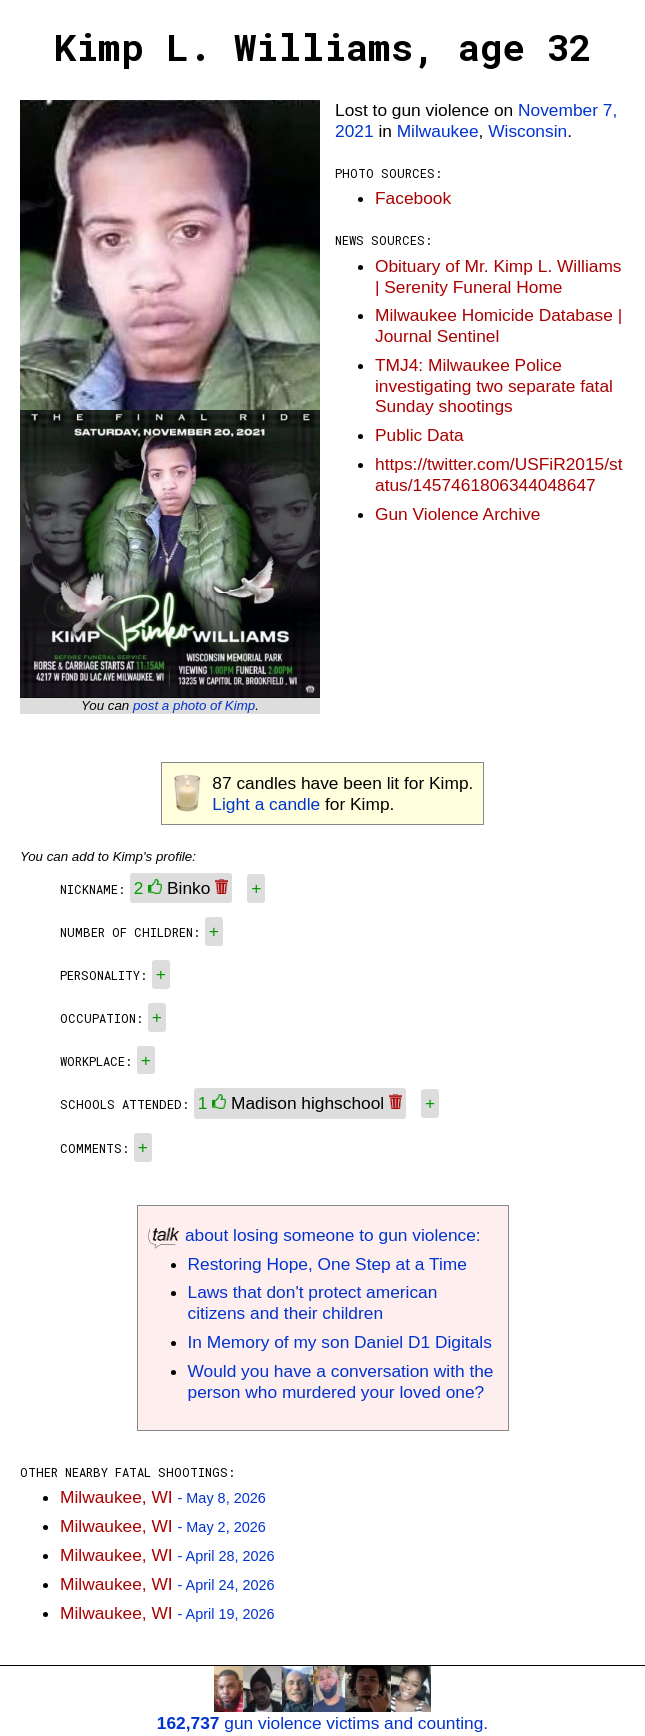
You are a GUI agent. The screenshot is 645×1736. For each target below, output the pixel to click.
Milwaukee (438, 131)
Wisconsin (527, 131)
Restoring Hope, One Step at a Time (327, 1264)
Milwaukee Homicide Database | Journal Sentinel (498, 325)
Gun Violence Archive (457, 514)
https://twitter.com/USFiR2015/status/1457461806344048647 (499, 474)
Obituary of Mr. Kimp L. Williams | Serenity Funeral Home (498, 276)
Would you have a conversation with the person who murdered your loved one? (341, 1381)
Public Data (419, 435)
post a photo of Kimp (194, 705)
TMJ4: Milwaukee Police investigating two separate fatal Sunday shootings (494, 386)
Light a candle (266, 804)
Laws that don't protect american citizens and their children (313, 1302)
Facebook (413, 198)
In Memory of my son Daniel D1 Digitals (340, 1342)
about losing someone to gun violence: (314, 1235)
